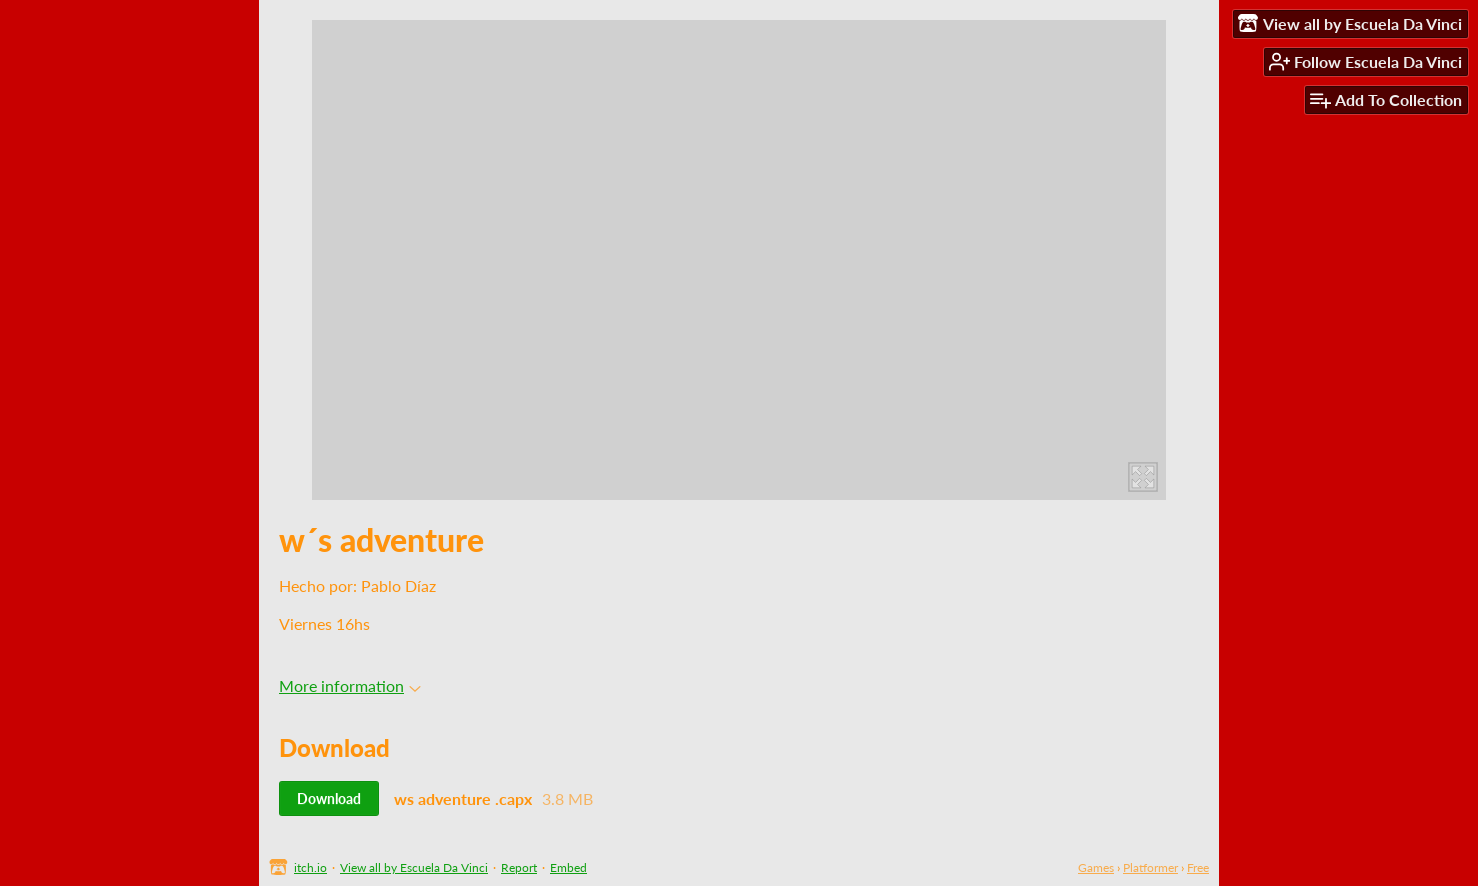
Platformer (1150, 867)
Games (1096, 867)
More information (350, 685)
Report (519, 867)
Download (329, 798)
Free (1198, 867)
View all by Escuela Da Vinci (414, 867)
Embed (568, 867)
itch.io (310, 867)
